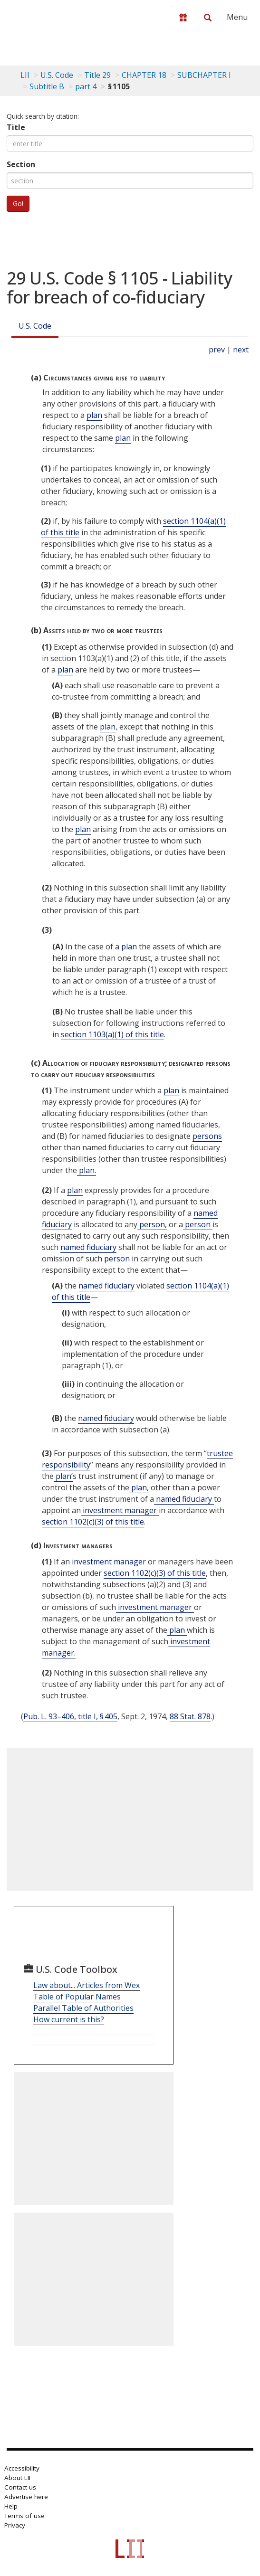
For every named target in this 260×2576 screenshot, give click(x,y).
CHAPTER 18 (144, 75)
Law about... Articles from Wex (86, 1985)
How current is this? (68, 2019)
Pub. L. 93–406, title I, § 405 (70, 1716)
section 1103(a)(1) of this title (112, 1034)
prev (217, 349)
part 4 (85, 86)
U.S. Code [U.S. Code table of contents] (56, 75)
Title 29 (97, 75)
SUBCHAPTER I (204, 75)
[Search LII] (207, 17)
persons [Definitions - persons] (207, 1136)
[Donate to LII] (183, 17)
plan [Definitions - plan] (94, 415)
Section (21, 164)
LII (24, 75)
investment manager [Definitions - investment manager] (120, 1510)
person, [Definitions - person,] (152, 1224)
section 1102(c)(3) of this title (93, 1521)
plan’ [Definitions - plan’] (63, 1476)
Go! (18, 203)
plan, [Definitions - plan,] (139, 1487)
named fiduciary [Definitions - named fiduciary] (88, 1247)
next (241, 349)
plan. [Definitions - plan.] (86, 1170)
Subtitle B (46, 86)
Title (16, 127)
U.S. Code (35, 326)
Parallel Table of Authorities (83, 2008)
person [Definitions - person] (197, 1224)
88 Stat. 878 (190, 1716)
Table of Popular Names (77, 1996)
